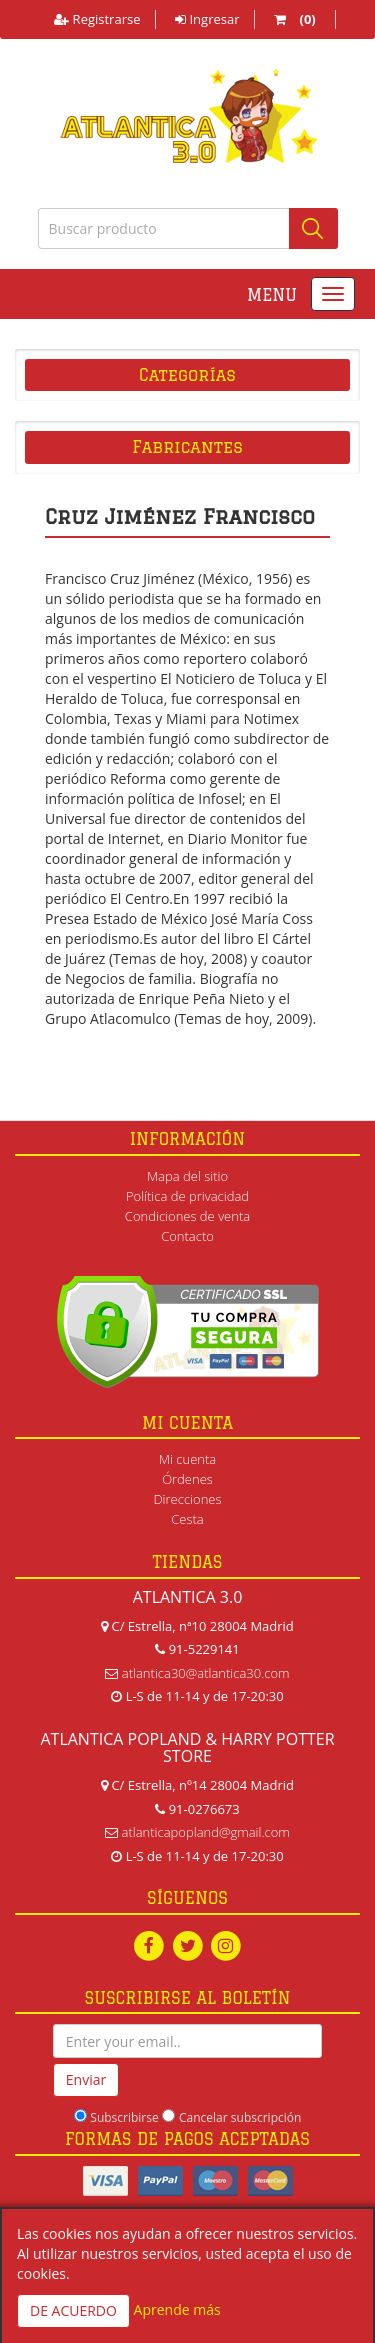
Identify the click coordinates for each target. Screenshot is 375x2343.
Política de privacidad (187, 1196)
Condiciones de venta (187, 1216)
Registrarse (97, 19)
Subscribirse (124, 2117)
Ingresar (207, 19)
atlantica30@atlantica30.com (206, 1673)
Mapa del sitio (187, 1176)
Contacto (187, 1236)
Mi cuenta (187, 1459)
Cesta (187, 1519)
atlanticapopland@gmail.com (206, 1832)
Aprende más (177, 2309)
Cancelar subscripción (240, 2117)
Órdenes (187, 1479)
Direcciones (187, 1499)
